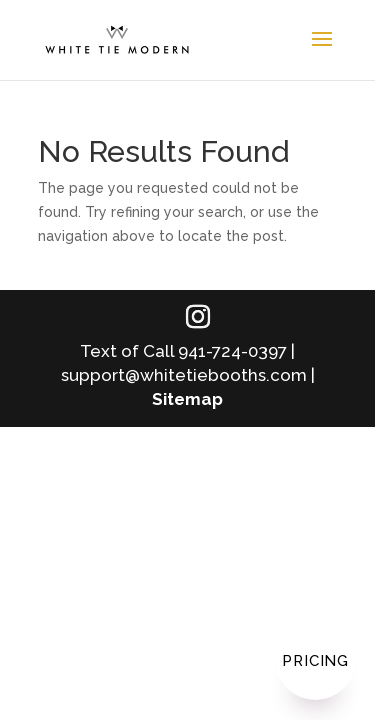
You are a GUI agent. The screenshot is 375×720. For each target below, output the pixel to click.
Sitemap (187, 399)
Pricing (315, 661)
